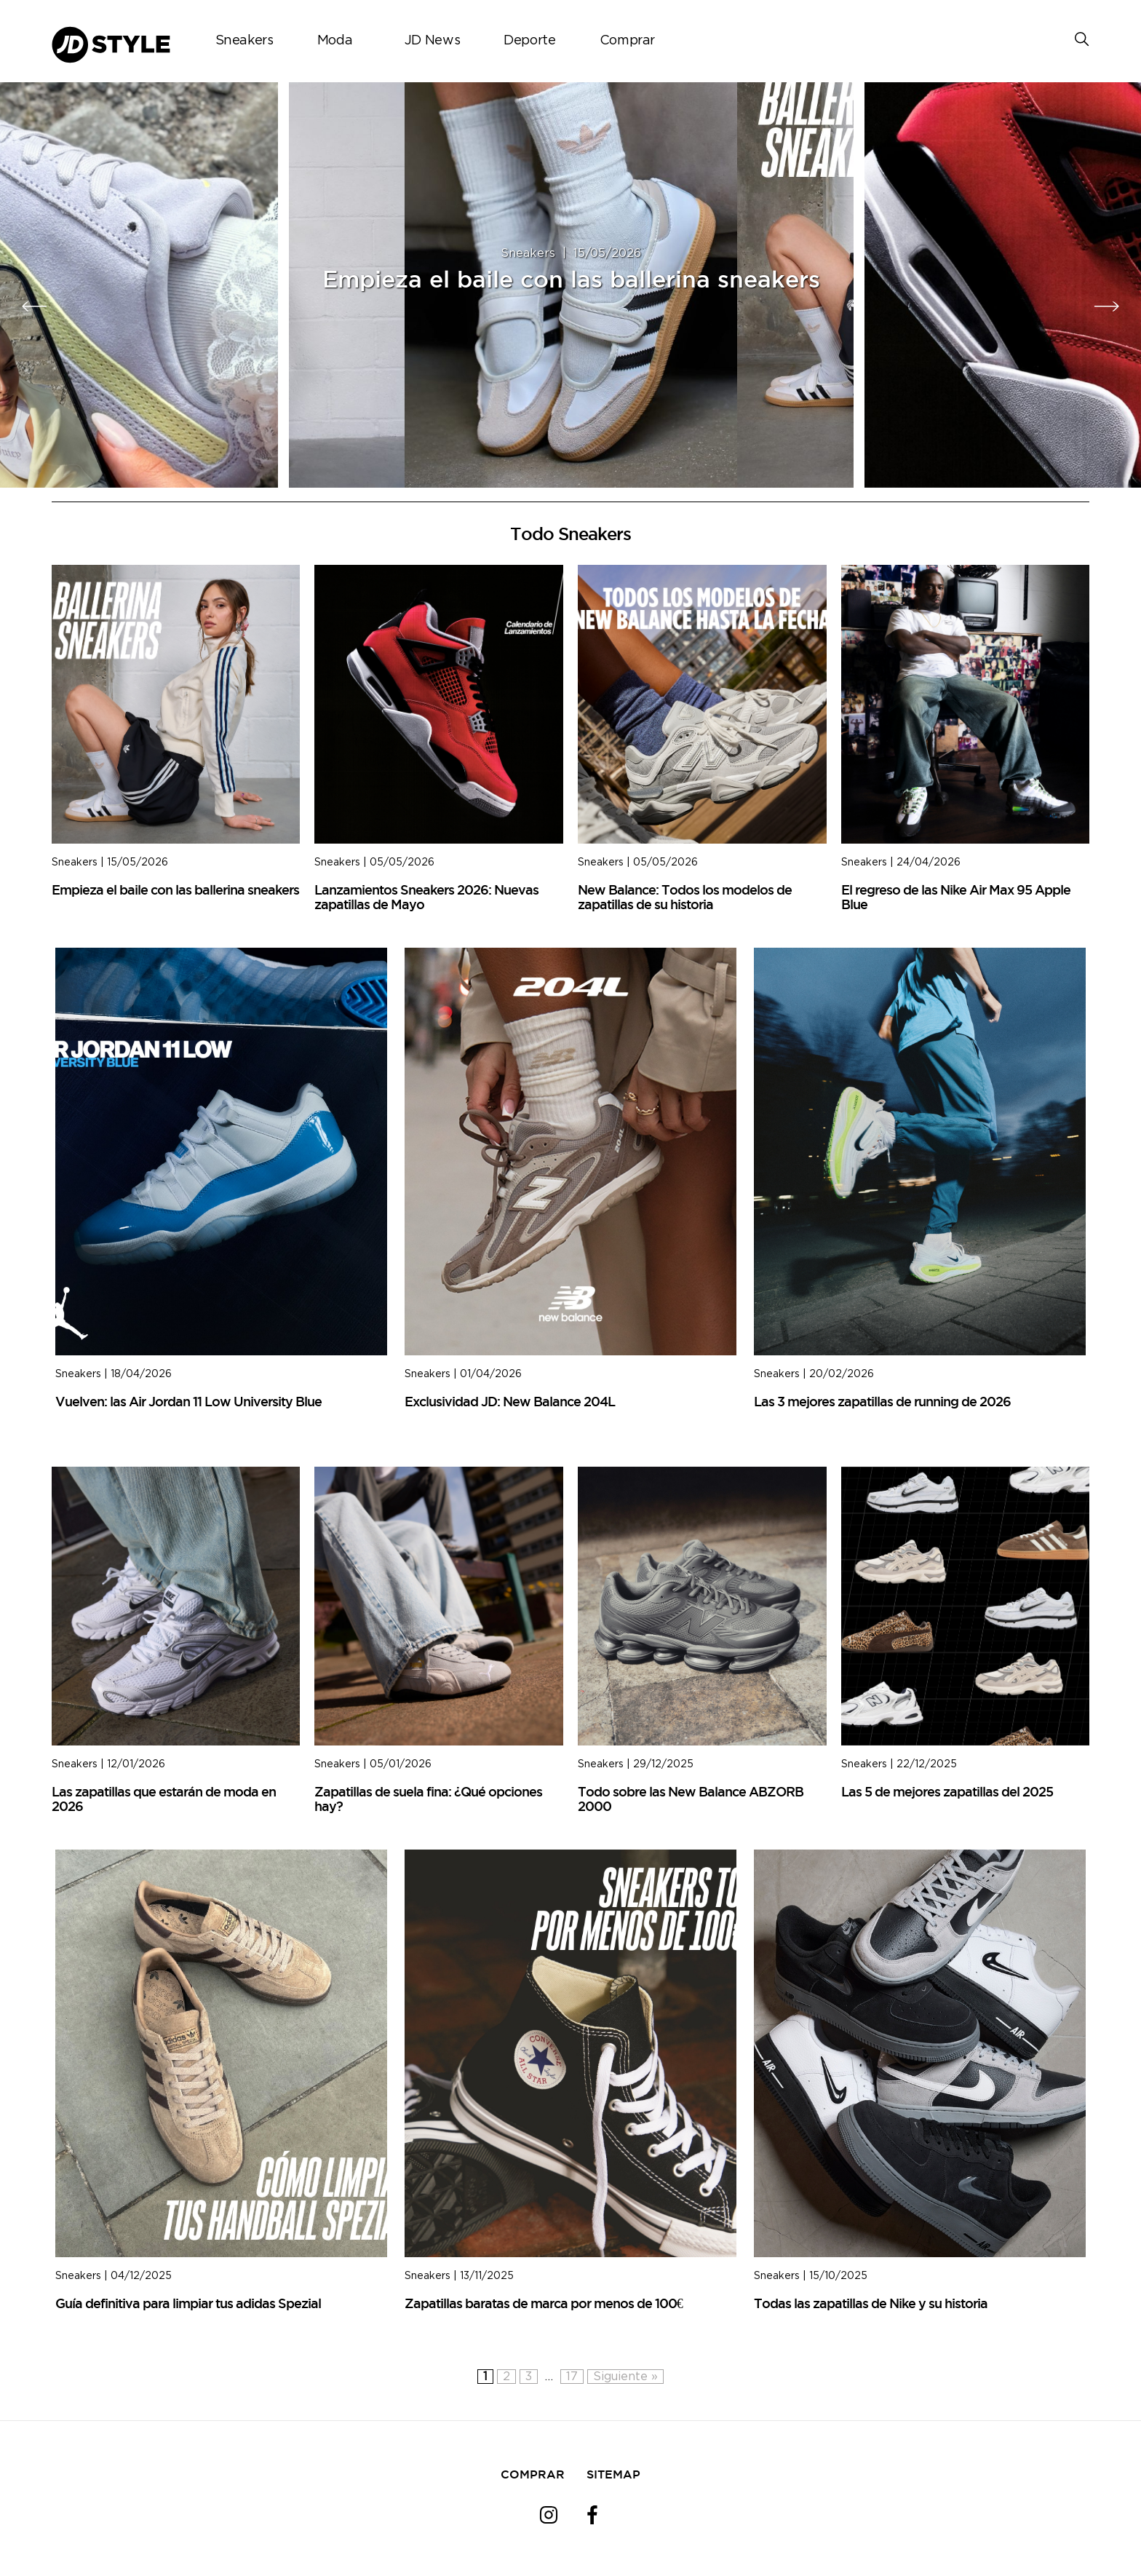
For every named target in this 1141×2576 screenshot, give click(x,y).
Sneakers (244, 40)
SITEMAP (613, 2474)
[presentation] (34, 306)
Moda (335, 40)
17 (572, 2376)
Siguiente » (625, 2376)
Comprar (627, 40)
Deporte (529, 40)
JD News (432, 40)
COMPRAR (533, 2474)
